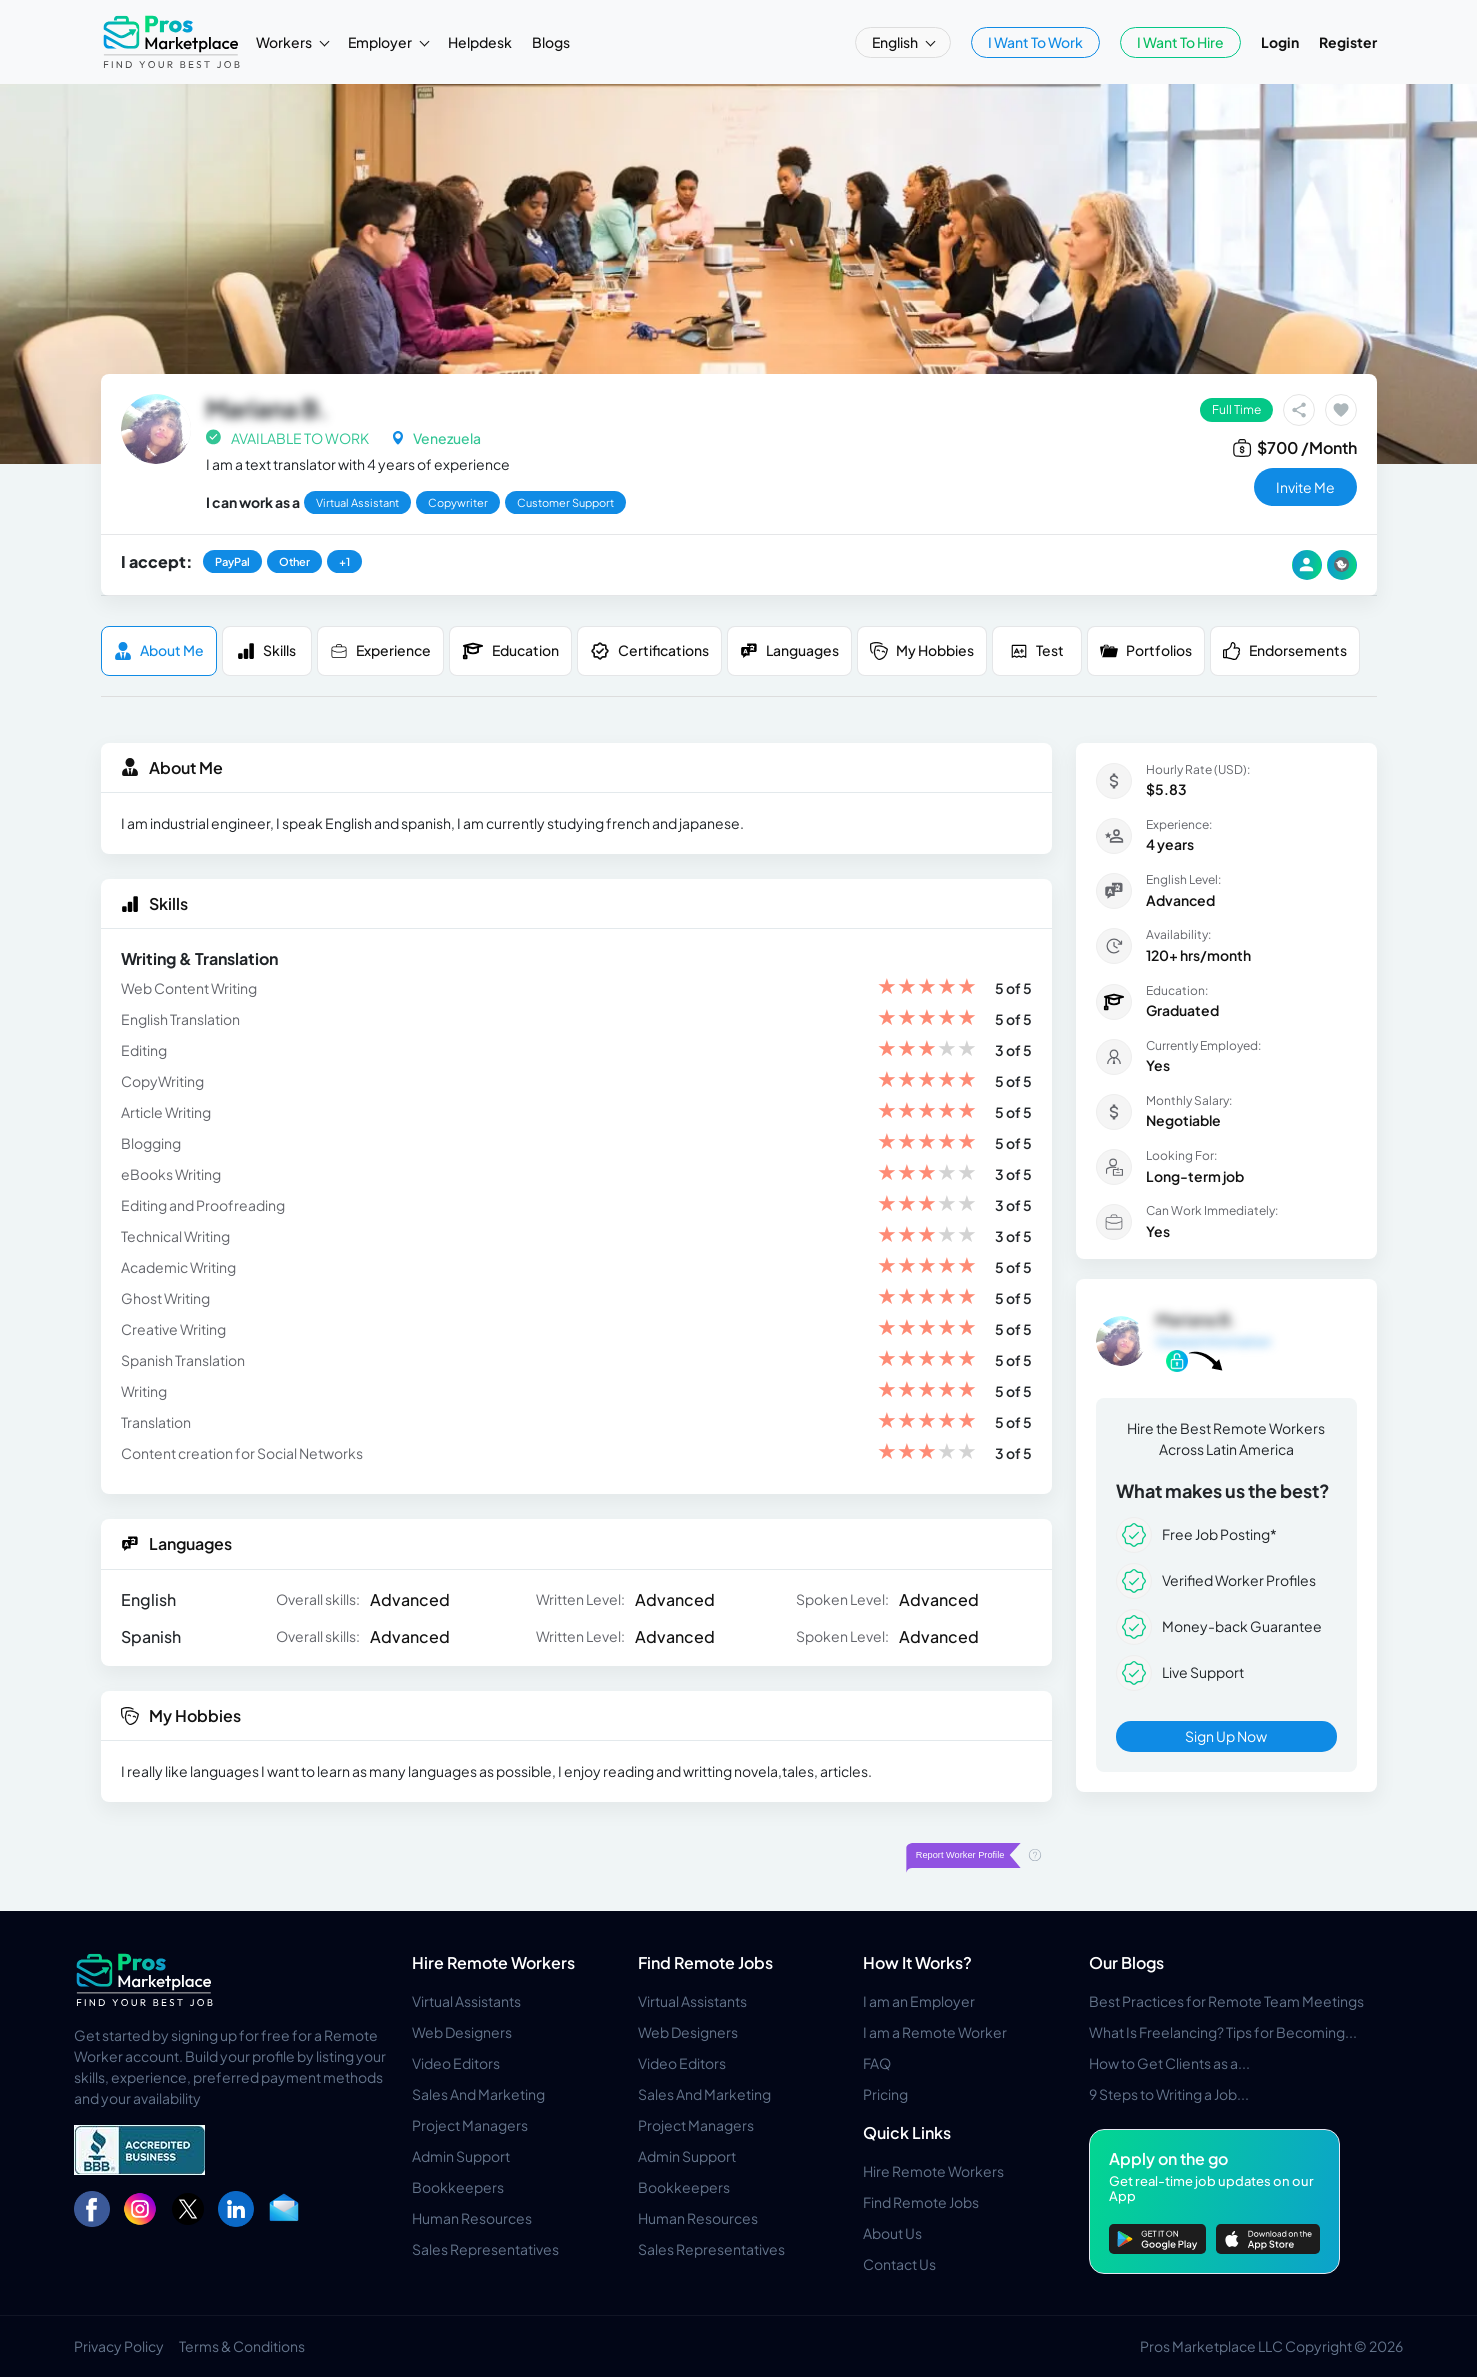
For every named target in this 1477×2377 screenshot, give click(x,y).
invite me (1305, 487)
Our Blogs (1126, 1962)
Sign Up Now (1226, 1736)
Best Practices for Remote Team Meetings (1226, 2001)
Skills (266, 650)
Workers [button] (285, 42)
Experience (380, 650)
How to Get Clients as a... (1169, 2063)
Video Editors (456, 2063)
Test (1037, 650)
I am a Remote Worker (935, 2032)
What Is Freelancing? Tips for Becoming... (1223, 2032)
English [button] (896, 42)
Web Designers (462, 2032)
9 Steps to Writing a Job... (1169, 2094)
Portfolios (1146, 650)
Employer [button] (381, 42)
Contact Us (899, 2264)
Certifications (649, 651)
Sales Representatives (485, 2249)
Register (1348, 42)
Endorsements (1285, 650)
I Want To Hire (1180, 42)
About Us (892, 2233)
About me (159, 650)
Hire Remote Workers (493, 1962)
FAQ (877, 2063)
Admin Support (461, 2156)
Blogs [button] (551, 42)
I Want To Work (1035, 42)
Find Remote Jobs (705, 1962)
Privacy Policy (119, 2346)
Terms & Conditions (242, 2346)
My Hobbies (922, 650)
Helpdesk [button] (480, 42)
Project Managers (470, 2125)
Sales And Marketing (478, 2094)
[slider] (927, 988)
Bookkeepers (458, 2187)
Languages (789, 650)
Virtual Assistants (466, 2001)
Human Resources (472, 2218)
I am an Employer (919, 2001)
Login (1280, 42)
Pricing (885, 2094)
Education (510, 651)
